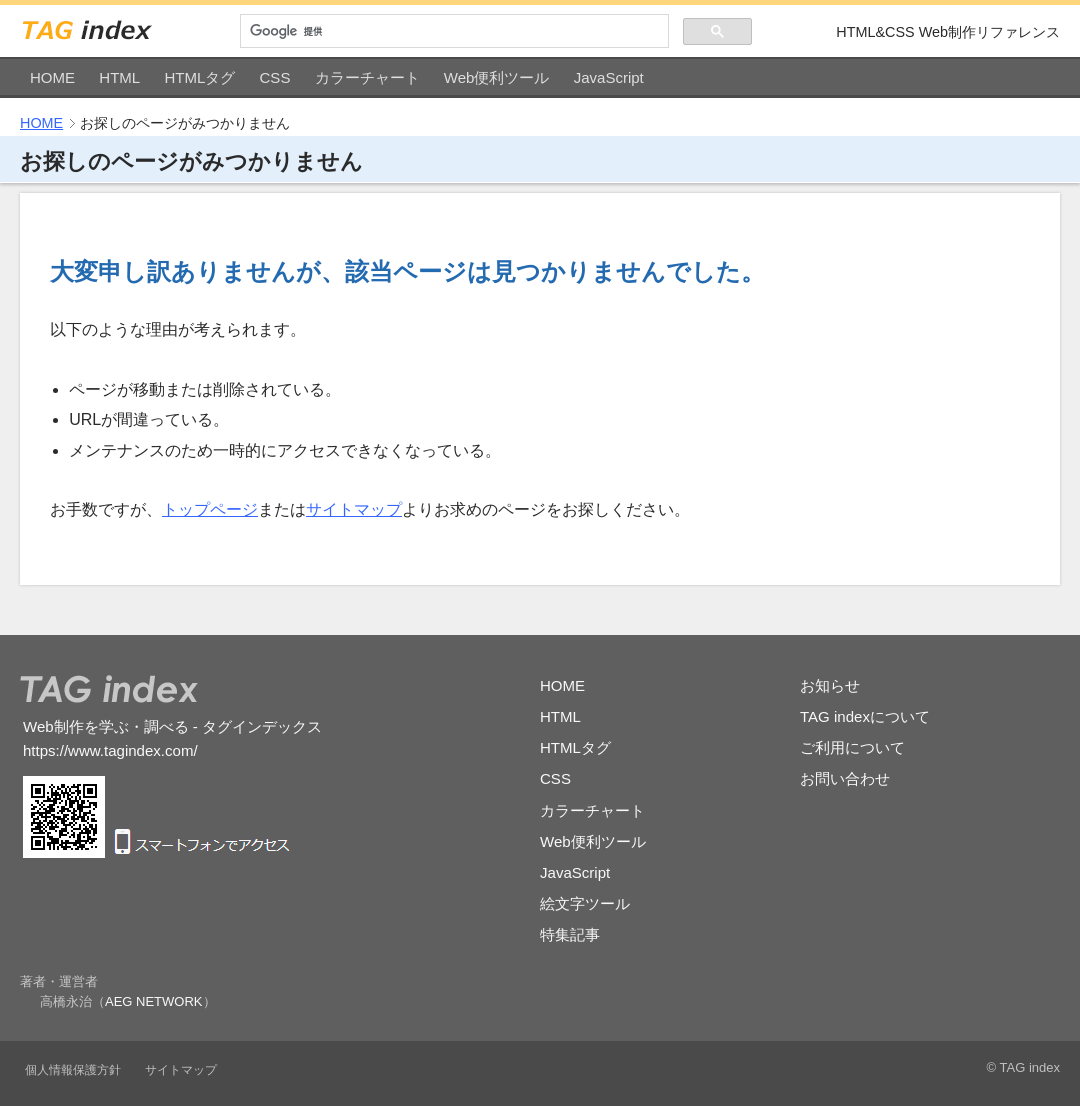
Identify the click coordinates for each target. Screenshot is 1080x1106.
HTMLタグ (199, 77)
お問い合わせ (845, 778)
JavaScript (609, 77)
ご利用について (852, 747)
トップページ (210, 509)
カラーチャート (367, 77)
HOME (52, 77)
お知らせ (830, 685)
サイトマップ (354, 509)
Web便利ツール (497, 77)
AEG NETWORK (154, 1001)
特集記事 (570, 934)
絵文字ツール (585, 903)
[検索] (454, 31)
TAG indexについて (865, 716)
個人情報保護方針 (73, 1070)
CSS (275, 77)
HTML (119, 77)
